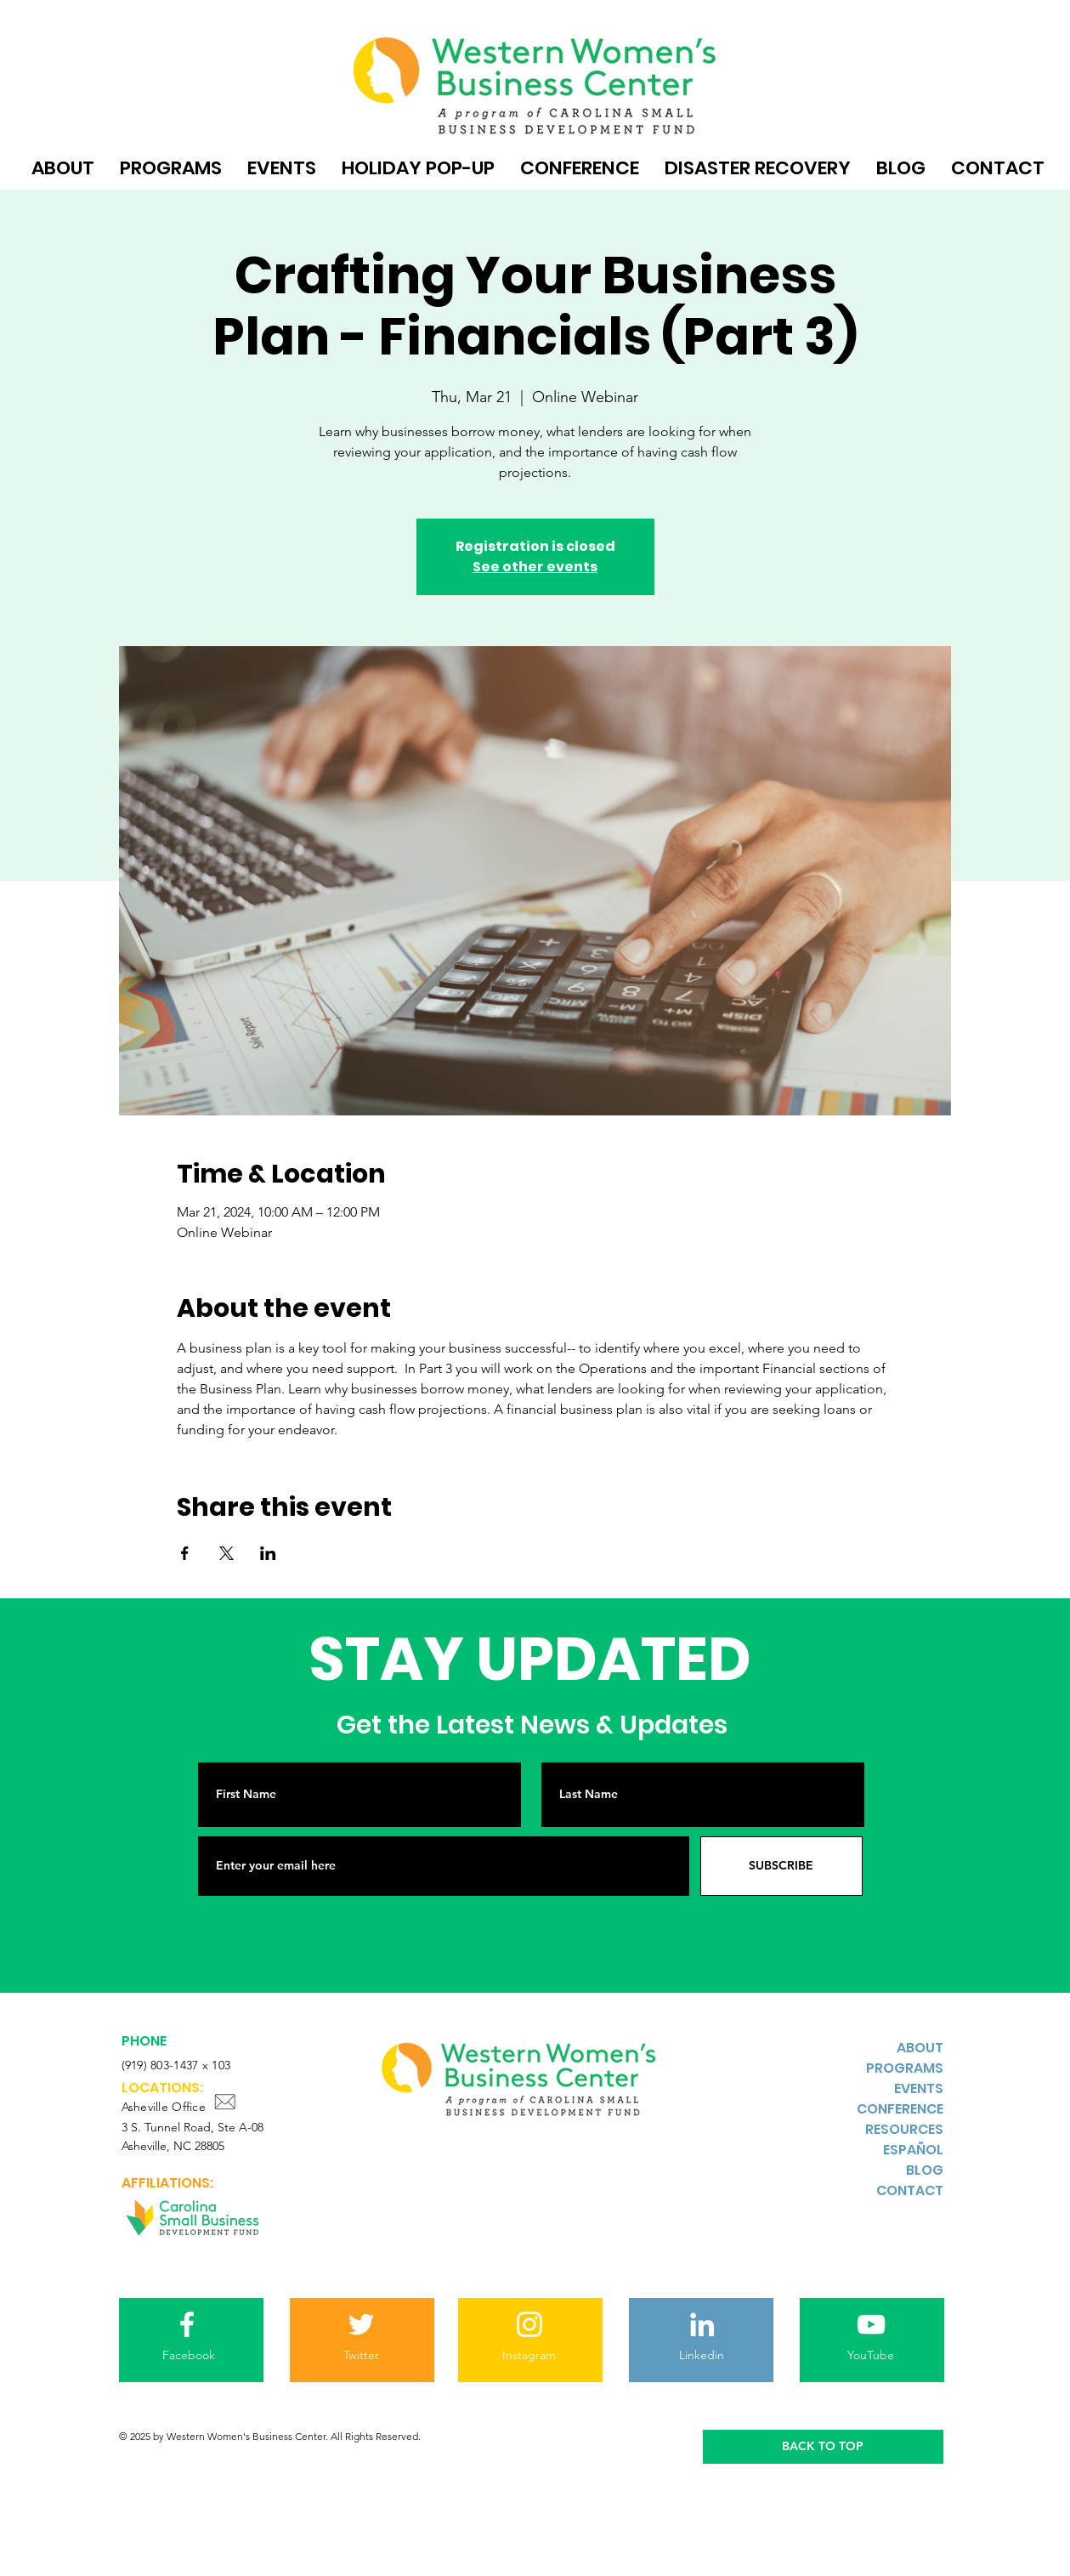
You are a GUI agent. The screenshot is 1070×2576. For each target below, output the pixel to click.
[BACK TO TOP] (823, 2447)
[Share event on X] (226, 1553)
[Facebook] (188, 2356)
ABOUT (920, 2047)
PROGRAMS (904, 2068)
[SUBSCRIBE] (781, 1866)
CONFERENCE (900, 2109)
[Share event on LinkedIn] (268, 1553)
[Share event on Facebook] (185, 1553)
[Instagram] (529, 2356)
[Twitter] (361, 2356)
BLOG (924, 2170)
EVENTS (918, 2088)
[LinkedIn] (702, 2324)
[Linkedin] (702, 2356)
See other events (535, 566)
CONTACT (909, 2190)
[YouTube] (871, 2356)
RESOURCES (904, 2129)
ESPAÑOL (913, 2149)
